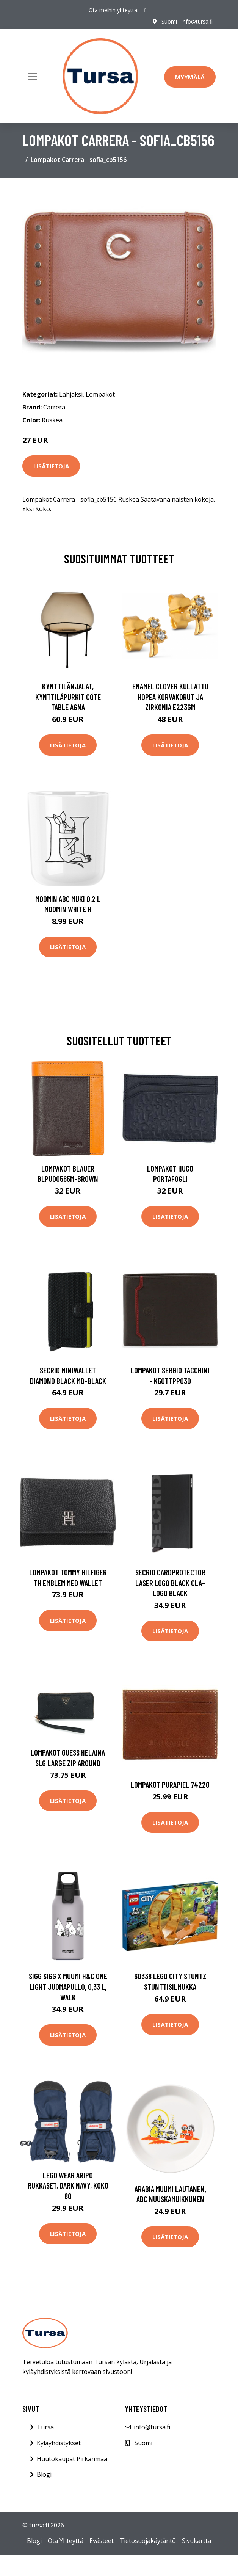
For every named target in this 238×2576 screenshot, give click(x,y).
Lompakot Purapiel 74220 (170, 1784)
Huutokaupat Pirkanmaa (72, 2459)
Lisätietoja (51, 466)
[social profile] (145, 10)
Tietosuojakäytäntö (148, 2541)
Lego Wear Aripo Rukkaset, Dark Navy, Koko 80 (68, 2185)
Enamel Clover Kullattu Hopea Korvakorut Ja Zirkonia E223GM (170, 696)
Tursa (45, 2427)
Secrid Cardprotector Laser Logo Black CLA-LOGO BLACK (170, 1582)
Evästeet (101, 2541)
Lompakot (100, 394)
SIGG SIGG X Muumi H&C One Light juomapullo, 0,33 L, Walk (68, 1986)
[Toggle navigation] (32, 76)
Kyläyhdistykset (59, 2443)
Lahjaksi (71, 394)
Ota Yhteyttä (65, 2541)
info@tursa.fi (197, 21)
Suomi (169, 21)
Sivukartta (196, 2541)
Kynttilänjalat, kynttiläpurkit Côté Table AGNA (68, 696)
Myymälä (190, 77)
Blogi (44, 2474)
